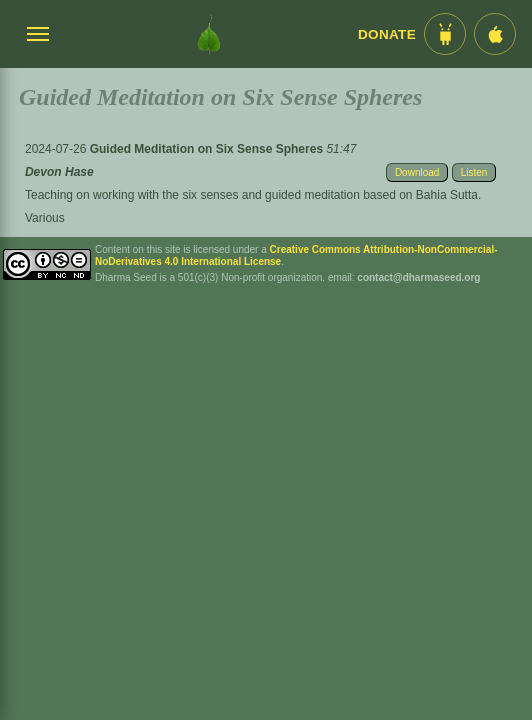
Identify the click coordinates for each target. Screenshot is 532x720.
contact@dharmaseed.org (418, 277)
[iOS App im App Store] (495, 34)
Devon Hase (59, 172)
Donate (387, 34)
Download (417, 172)
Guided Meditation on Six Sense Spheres (208, 149)
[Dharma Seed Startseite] (209, 34)
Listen (474, 172)
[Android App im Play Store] (445, 34)
